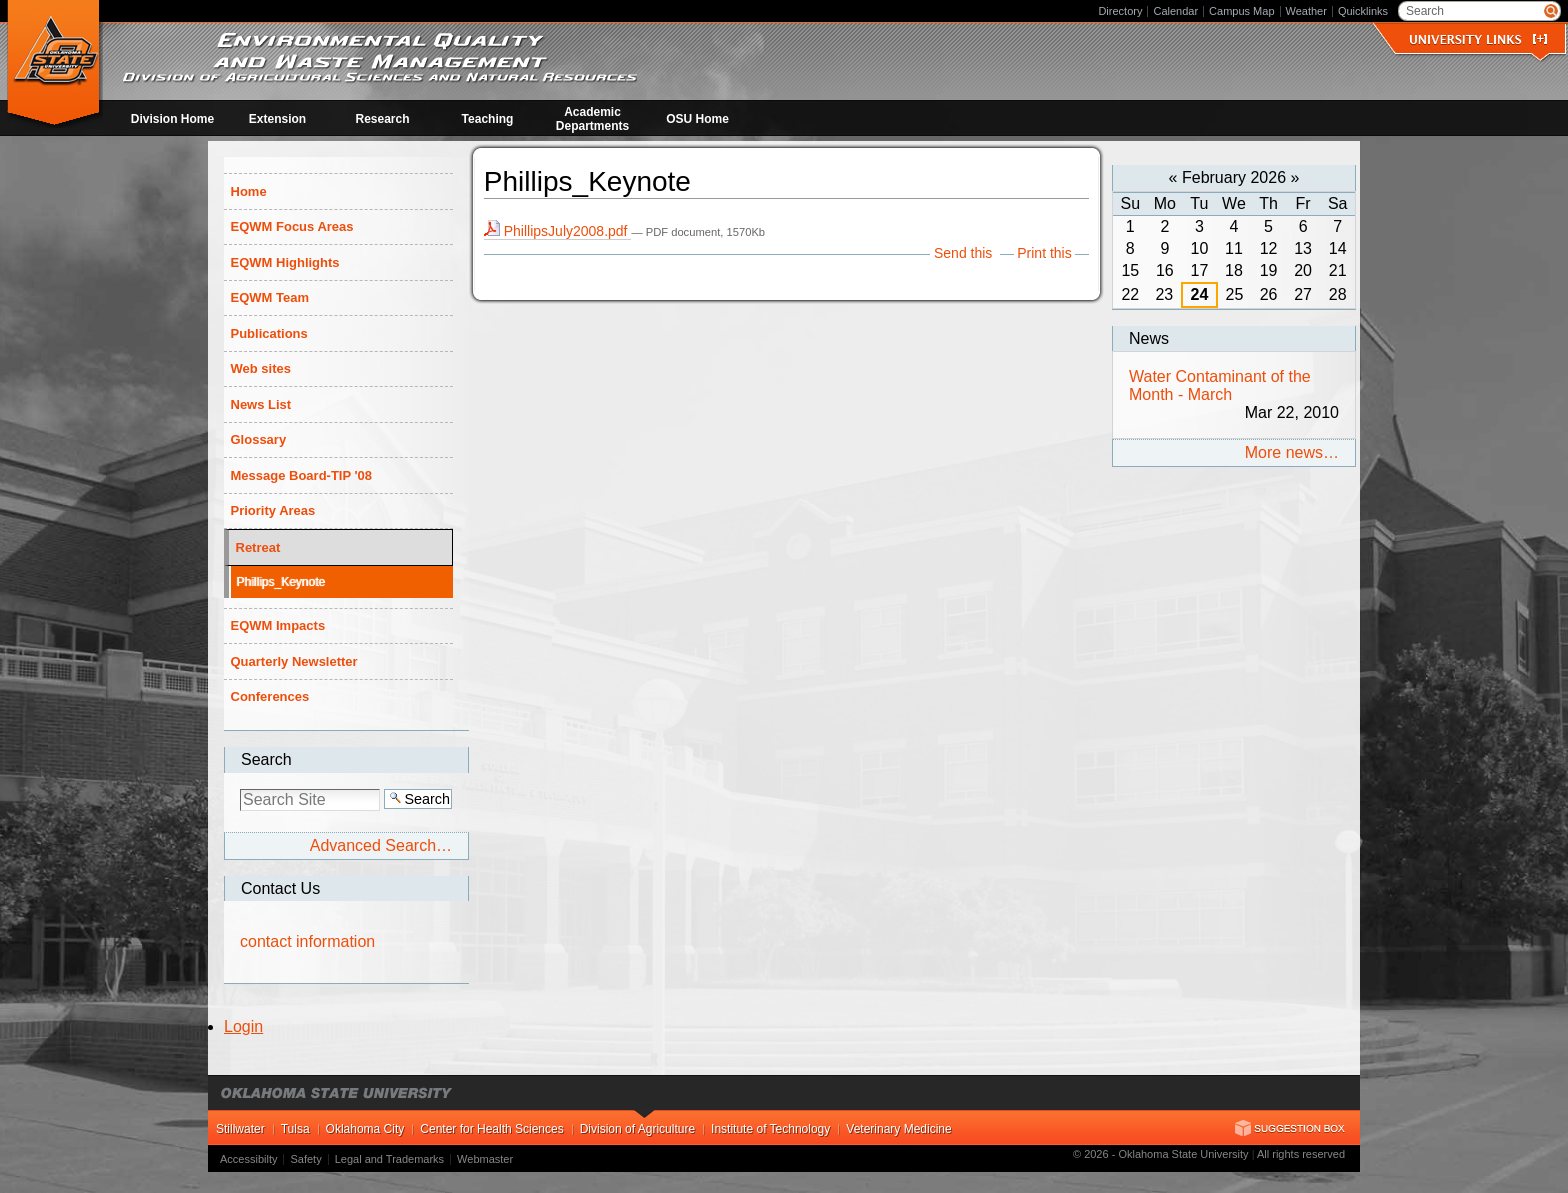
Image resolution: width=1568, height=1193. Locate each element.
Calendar (1175, 11)
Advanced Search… (381, 845)
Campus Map (1241, 11)
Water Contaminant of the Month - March (1234, 395)
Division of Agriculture (637, 1129)
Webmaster (485, 1159)
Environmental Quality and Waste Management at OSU (53, 64)
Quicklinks (1363, 11)
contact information (307, 941)
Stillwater (240, 1129)
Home (249, 191)
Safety (305, 1159)
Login (243, 1026)
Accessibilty (248, 1159)
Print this (1044, 253)
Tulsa (295, 1129)
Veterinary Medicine (898, 1129)
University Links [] (1478, 39)
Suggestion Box (1290, 1128)
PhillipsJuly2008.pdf (558, 231)
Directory (1120, 11)
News (1149, 338)
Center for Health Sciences (491, 1129)
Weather (1306, 11)
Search (266, 759)
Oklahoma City (365, 1129)
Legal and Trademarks (389, 1159)
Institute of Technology (770, 1129)
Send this (963, 253)
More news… (1292, 452)
